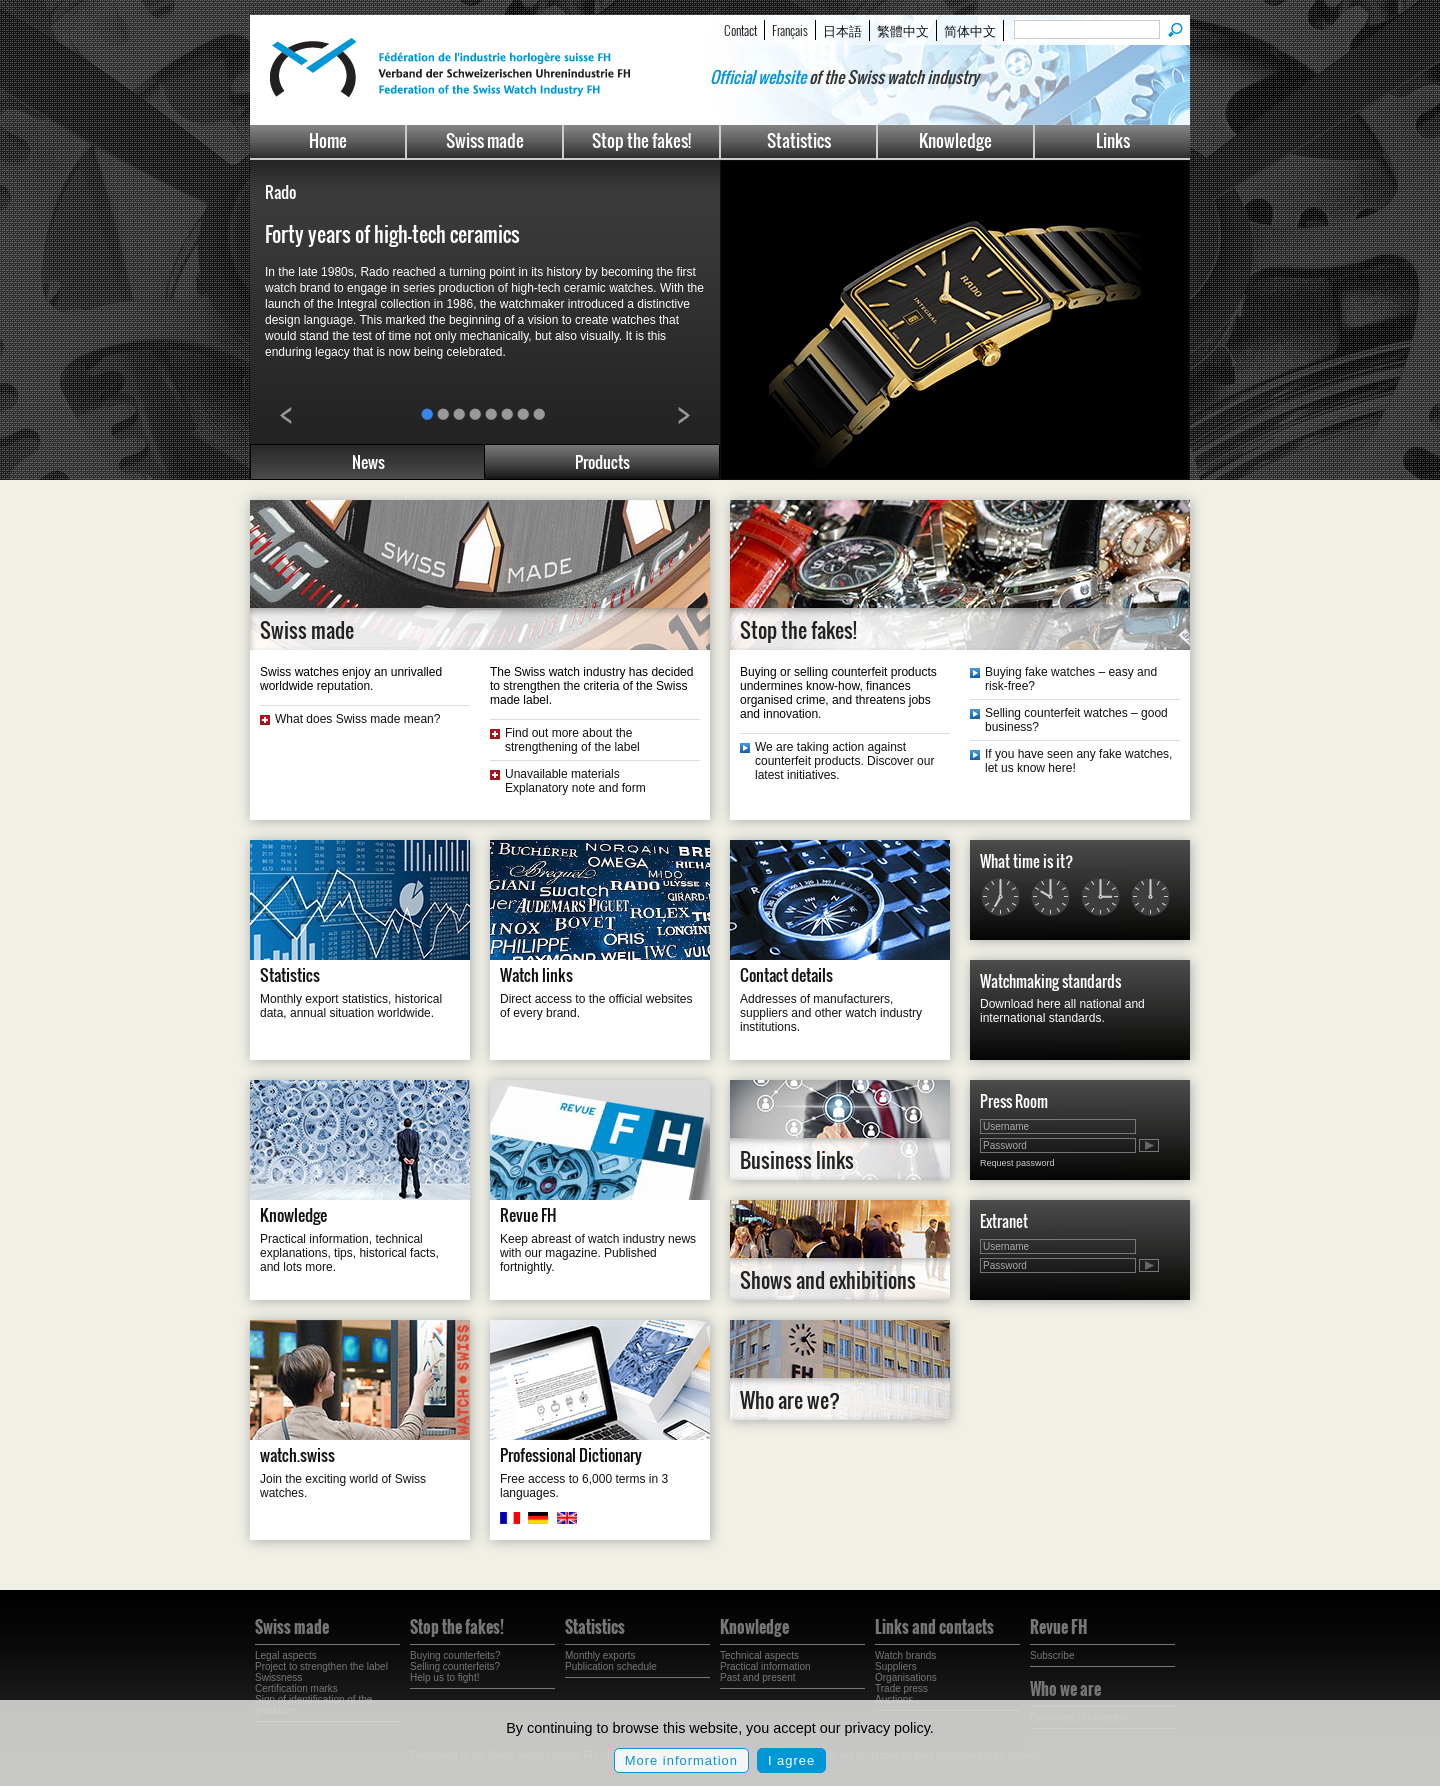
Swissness (278, 1677)
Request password (1017, 1163)
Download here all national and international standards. (1062, 1011)
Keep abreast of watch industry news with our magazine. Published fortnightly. (598, 1253)
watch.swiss (297, 1455)
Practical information (765, 1666)
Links (1113, 140)
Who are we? (790, 1400)
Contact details (786, 975)
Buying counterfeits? (455, 1655)
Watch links (536, 975)
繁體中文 (903, 30)
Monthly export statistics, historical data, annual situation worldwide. (351, 1006)
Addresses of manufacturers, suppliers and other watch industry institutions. (831, 1013)
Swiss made (485, 140)
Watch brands (905, 1655)
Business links (797, 1160)
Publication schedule (611, 1666)
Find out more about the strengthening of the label (572, 740)
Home (328, 140)
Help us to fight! (444, 1677)
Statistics (799, 140)
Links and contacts (934, 1627)
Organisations (906, 1677)
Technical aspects (759, 1655)
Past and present (758, 1677)
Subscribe (1052, 1655)
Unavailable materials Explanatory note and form (575, 781)
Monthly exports (600, 1655)
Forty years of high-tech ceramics (392, 234)
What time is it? (1026, 861)
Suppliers (896, 1666)
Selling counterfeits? (455, 1666)
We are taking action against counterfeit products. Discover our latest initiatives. (844, 761)
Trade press (901, 1688)
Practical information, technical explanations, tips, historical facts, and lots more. (349, 1253)
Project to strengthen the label (321, 1666)
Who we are (1065, 1689)
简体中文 (970, 30)
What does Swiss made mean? (357, 719)
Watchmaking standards (1050, 981)
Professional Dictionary (571, 1455)
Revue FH (528, 1215)
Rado (280, 192)
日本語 (842, 30)
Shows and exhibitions (828, 1280)
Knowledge (955, 140)
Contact (740, 30)
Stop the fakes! (641, 140)
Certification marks (296, 1688)
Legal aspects (286, 1655)
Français (790, 30)
